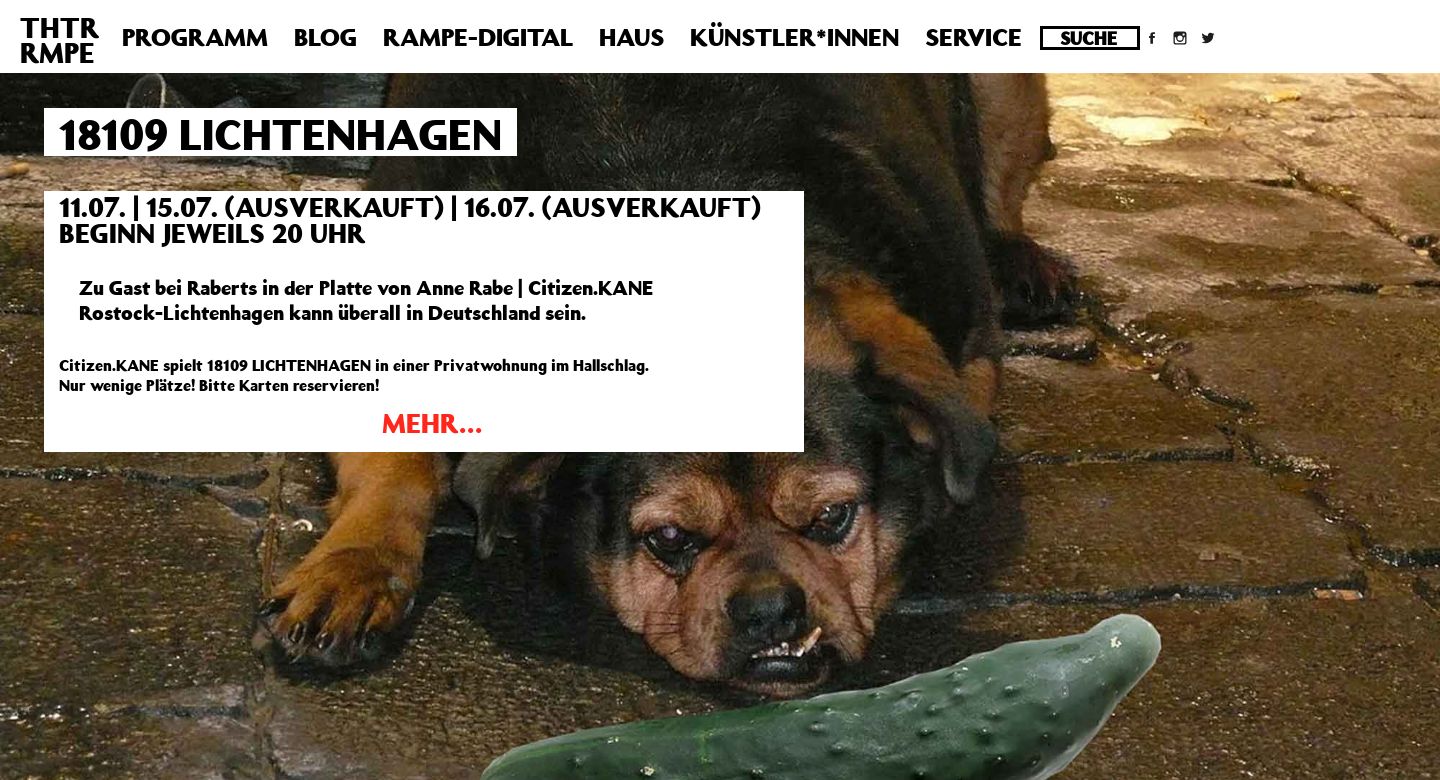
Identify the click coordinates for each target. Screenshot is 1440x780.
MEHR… (432, 422)
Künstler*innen (794, 37)
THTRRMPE (59, 40)
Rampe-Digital (478, 37)
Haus (631, 37)
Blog (325, 37)
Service (973, 37)
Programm (195, 37)
